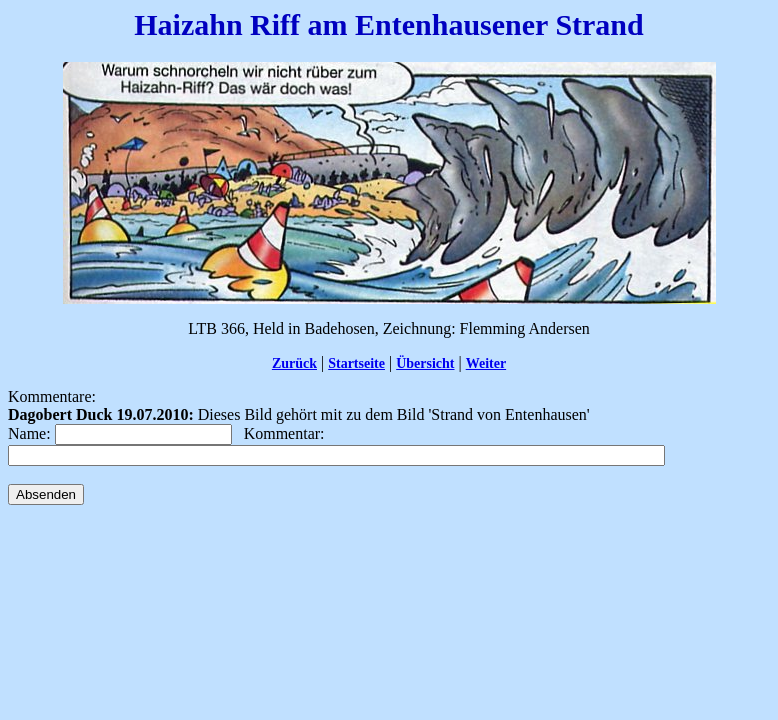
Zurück (294, 363)
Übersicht (425, 363)
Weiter (486, 363)
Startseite (356, 363)
